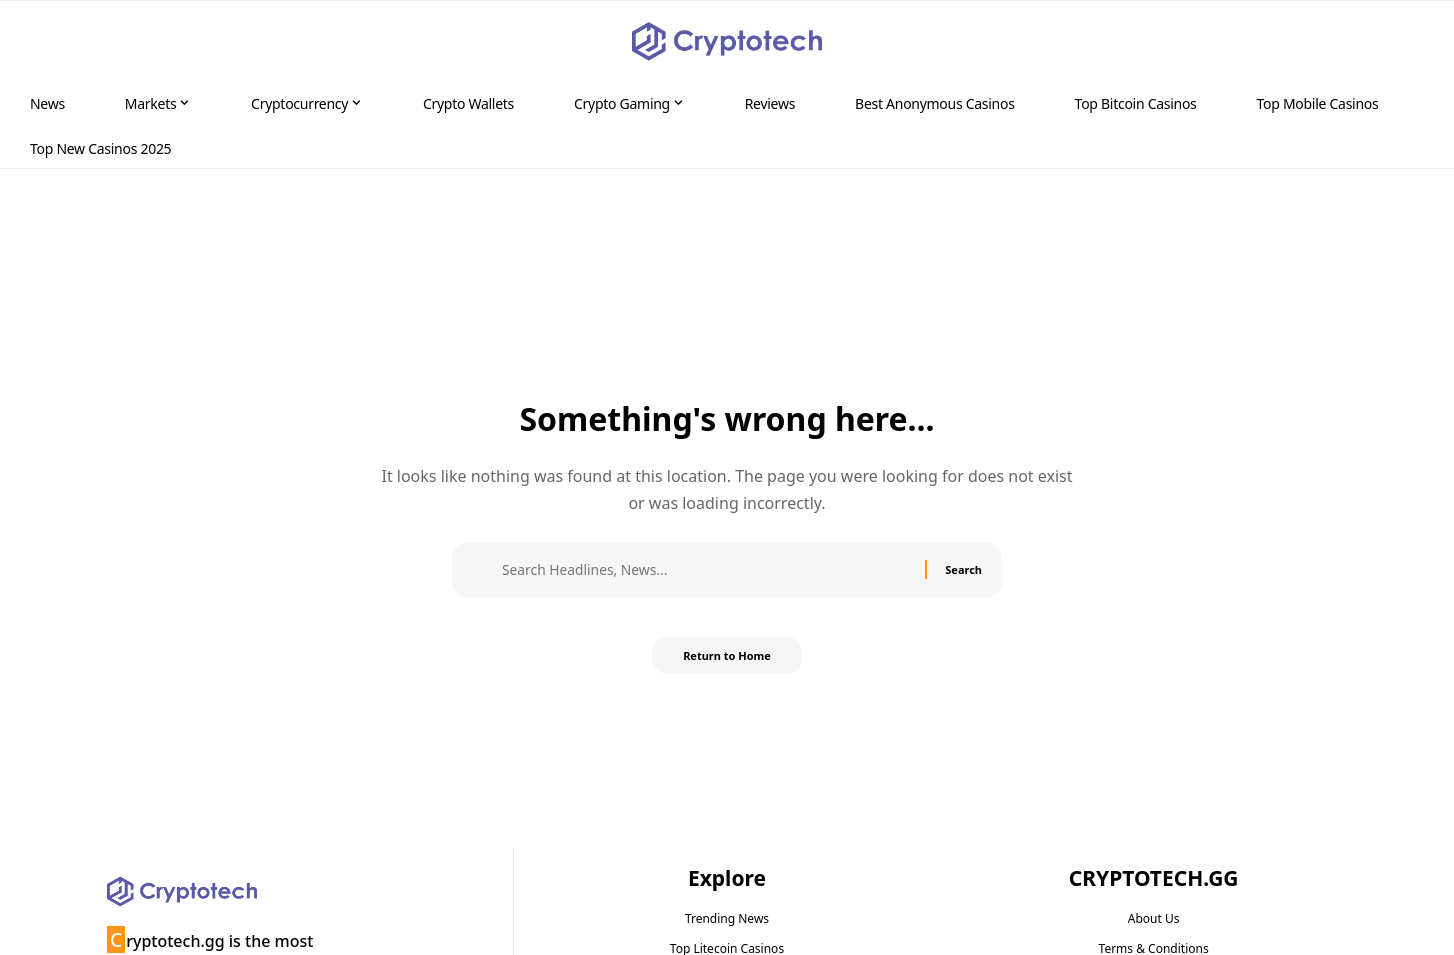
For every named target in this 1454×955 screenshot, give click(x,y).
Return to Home (727, 661)
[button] (1400, 42)
